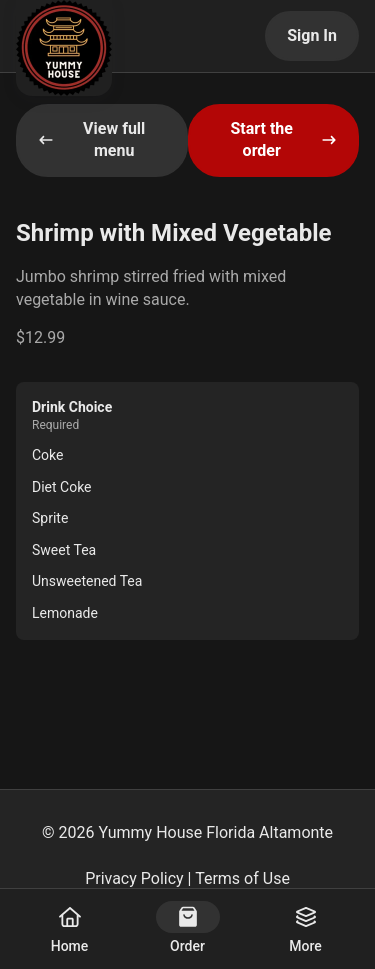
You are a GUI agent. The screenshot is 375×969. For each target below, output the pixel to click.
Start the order (283, 139)
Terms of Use (242, 878)
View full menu (91, 139)
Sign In (312, 35)
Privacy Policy (134, 878)
